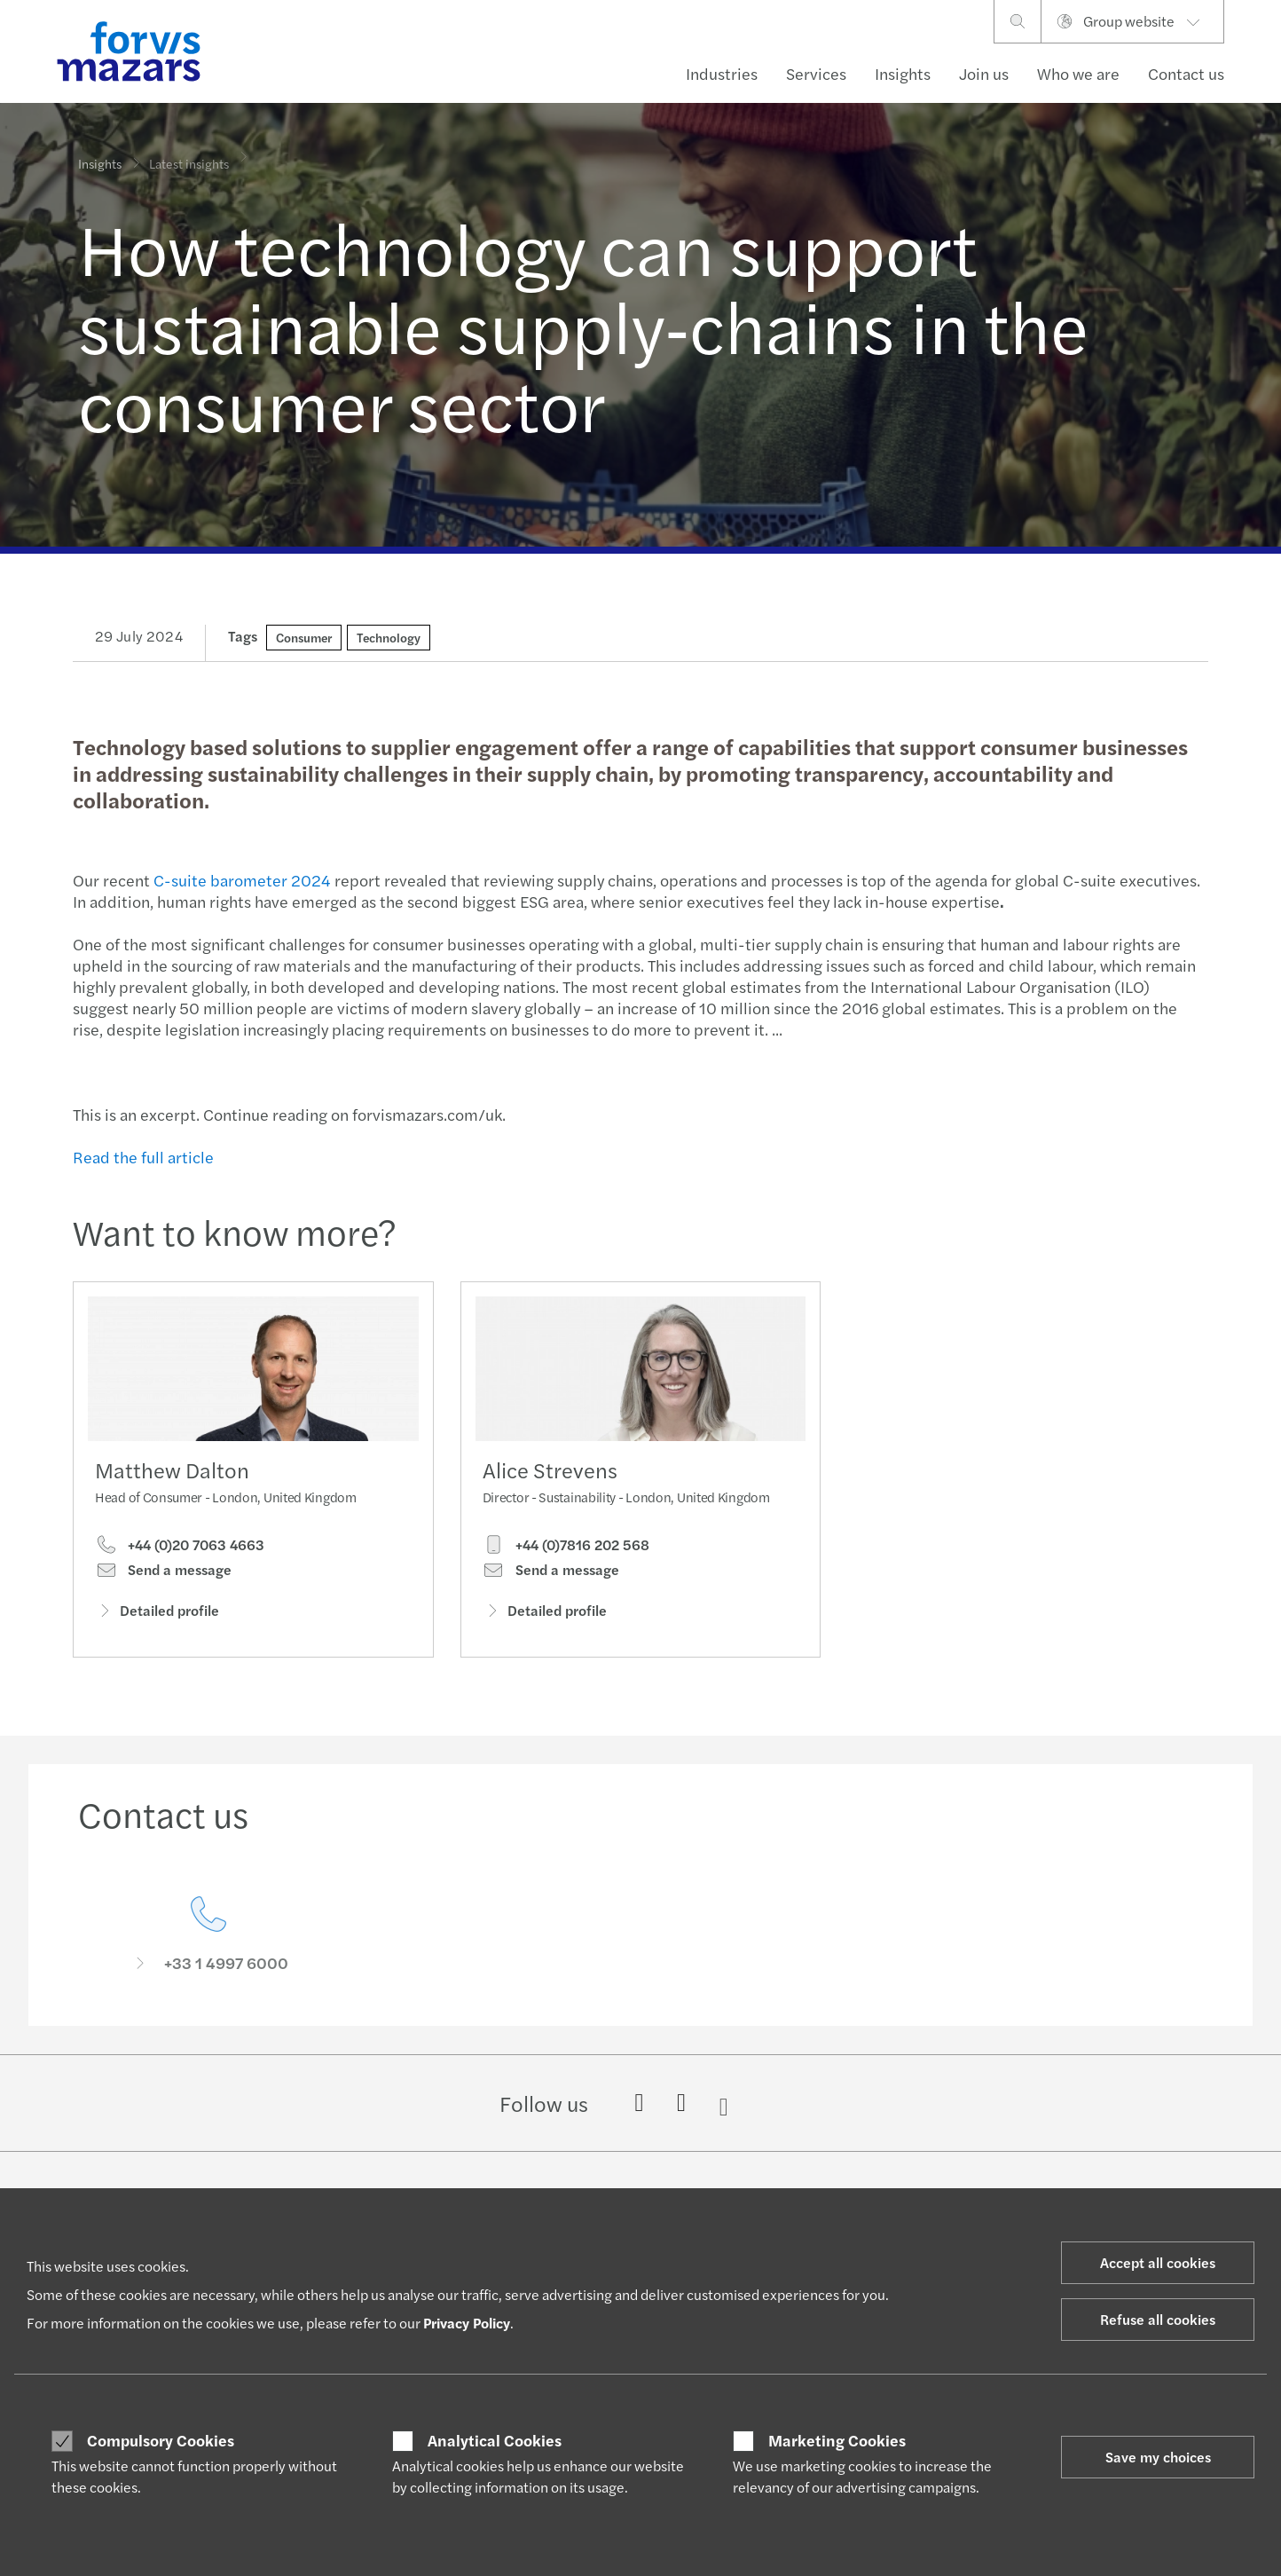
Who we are (1078, 73)
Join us (984, 73)
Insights (903, 73)
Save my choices (1158, 2456)
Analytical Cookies (495, 2440)
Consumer (304, 637)
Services (816, 73)
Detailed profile (157, 1614)
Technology (388, 637)
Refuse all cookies (1157, 2319)
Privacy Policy (466, 2322)
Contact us (1186, 73)
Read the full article (141, 1157)
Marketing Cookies (837, 2440)
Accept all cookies (1157, 2262)
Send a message (163, 1574)
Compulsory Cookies (160, 2440)
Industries (722, 73)
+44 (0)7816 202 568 (566, 1574)
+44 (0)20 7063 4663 (179, 1549)
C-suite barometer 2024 (238, 880)
